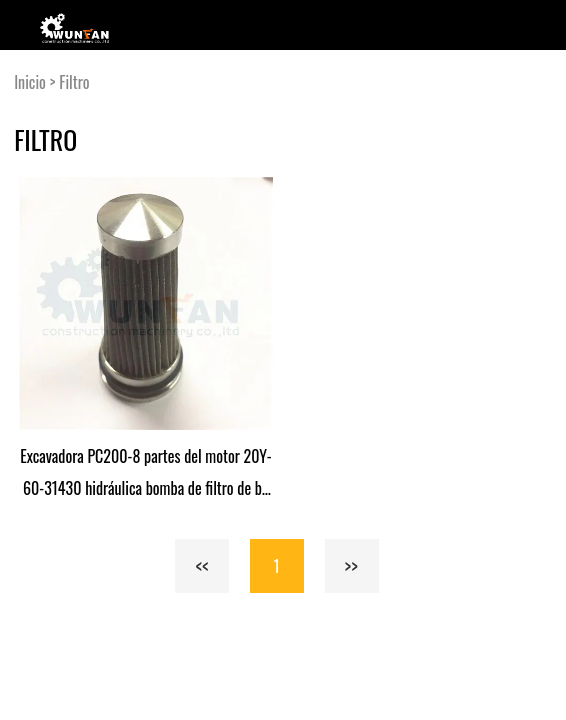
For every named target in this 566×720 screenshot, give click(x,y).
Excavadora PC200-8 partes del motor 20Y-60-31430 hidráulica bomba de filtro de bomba (145, 474)
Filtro (74, 82)
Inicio (30, 82)
